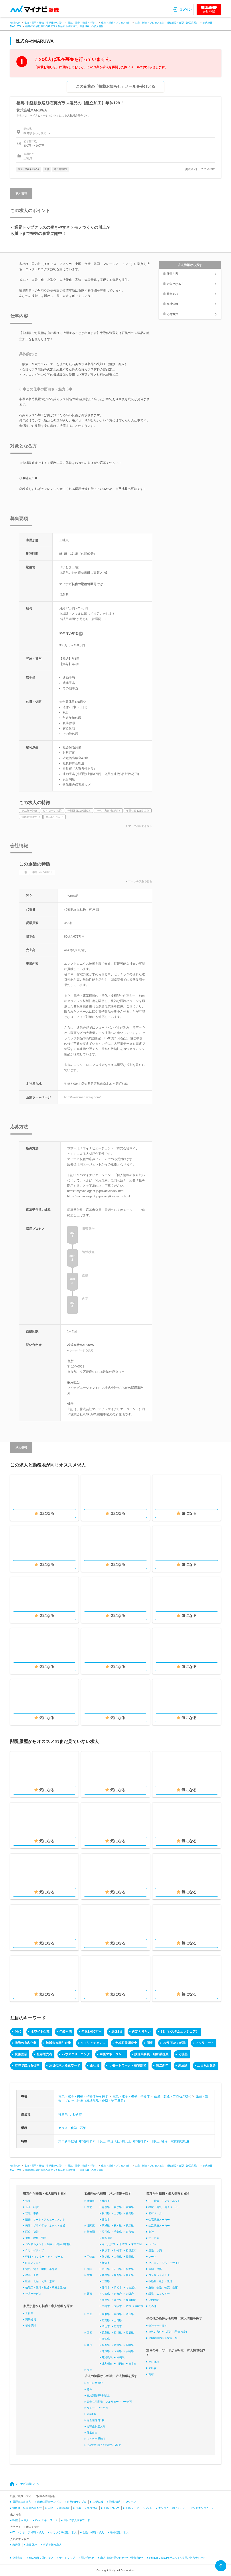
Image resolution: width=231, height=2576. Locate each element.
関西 (89, 2293)
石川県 (118, 2269)
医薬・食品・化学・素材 (40, 2281)
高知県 (106, 2338)
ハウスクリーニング (76, 2054)
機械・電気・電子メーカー (164, 2207)
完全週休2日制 (95, 2420)
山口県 (118, 2320)
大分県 (118, 2351)
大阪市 (118, 2306)
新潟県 (106, 2256)
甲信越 (91, 2256)
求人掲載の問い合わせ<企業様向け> (121, 2557)
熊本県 (106, 2351)
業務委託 (30, 2325)
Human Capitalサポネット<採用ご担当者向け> (177, 2557)
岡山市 (106, 2326)
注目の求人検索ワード (64, 2065)
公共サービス (33, 2293)
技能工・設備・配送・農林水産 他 (45, 2287)
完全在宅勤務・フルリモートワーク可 (109, 2401)
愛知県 (130, 2275)
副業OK (91, 2414)
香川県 (118, 2332)
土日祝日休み (206, 2065)
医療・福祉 (32, 2231)
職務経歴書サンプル (49, 2501)
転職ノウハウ (112, 2508)
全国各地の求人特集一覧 (163, 2337)
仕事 (78, 2508)
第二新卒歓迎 (67, 2141)
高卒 (151, 2374)
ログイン (185, 9)
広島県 (106, 2320)
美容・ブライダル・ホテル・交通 (45, 2225)
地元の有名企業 (25, 2043)
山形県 (118, 2213)
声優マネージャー (112, 2054)
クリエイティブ (34, 2250)
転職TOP (15, 22)
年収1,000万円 (91, 2031)
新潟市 (106, 2262)
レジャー (153, 2244)
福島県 (63, 2114)
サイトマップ (67, 2557)
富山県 (106, 2269)
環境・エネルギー (159, 2293)
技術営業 (21, 2054)
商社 (151, 2231)
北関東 (91, 2225)
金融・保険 (155, 2269)
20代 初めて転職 (174, 2043)
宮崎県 (130, 2351)
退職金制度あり (96, 2426)
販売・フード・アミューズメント (45, 2219)
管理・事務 (32, 2213)
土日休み (153, 2361)
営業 (28, 2200)
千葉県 (118, 2231)
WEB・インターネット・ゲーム (44, 2256)
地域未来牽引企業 (58, 2043)
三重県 (106, 2281)
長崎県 (130, 2345)
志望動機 (98, 2501)
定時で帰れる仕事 (27, 2065)
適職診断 (64, 2508)
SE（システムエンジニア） (179, 2031)
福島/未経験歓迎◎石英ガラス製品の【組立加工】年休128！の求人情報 (64, 26)
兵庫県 (106, 2300)
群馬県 (130, 2225)
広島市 (118, 2326)
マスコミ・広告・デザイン (164, 2262)
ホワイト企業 (40, 2031)
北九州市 (107, 2363)
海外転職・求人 (119, 2532)
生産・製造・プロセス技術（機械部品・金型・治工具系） (166, 22)
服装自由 (92, 2432)
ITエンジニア (33, 2262)
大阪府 (130, 2293)
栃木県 (118, 2225)
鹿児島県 (107, 2357)
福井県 (130, 2269)
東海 (89, 2275)
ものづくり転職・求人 (63, 2532)
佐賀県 (118, 2345)
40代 (18, 2031)
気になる (46, 1513)
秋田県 (106, 2213)
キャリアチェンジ (93, 2043)
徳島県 (106, 2332)
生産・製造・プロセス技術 (115, 22)
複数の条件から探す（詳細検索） (168, 2331)
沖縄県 (120, 2357)
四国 (89, 2332)
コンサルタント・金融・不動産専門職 (48, 2244)
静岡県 (118, 2275)
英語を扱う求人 (52, 2544)
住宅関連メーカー (159, 2219)
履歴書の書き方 (21, 2501)
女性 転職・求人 (93, 2532)
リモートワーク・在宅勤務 (127, 2065)
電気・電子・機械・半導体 (82, 22)
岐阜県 (106, 2275)
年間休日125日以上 (146, 2141)
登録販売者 (44, 2054)
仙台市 (106, 2219)
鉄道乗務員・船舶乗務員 (151, 2054)
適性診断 (114, 2501)
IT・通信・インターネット (164, 2200)
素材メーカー (156, 2213)
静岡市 (106, 2287)
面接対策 (92, 2508)
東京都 (130, 2231)
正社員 (94, 2065)
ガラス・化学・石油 (72, 2128)
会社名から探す (157, 2325)
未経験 (183, 2065)
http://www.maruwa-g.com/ (82, 1097)
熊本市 (132, 2363)
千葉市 (123, 2244)
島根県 (118, 2314)
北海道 (91, 2200)
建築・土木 (32, 2275)
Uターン (131, 2501)
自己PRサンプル (77, 2501)
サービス (153, 2238)
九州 (89, 2345)
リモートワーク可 (97, 2407)
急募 (89, 2389)
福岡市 (120, 2363)
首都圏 (91, 2231)
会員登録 (209, 9)
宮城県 (130, 2207)
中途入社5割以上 (119, 2141)
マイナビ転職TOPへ (27, 2483)
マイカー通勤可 (96, 2438)
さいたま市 (108, 2244)
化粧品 (183, 2054)
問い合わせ (87, 2557)
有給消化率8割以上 (98, 2395)
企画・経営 (32, 2207)
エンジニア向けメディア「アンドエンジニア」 (186, 2508)
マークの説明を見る (140, 826)
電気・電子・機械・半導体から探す (43, 22)
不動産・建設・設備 (160, 2281)
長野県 (130, 2256)
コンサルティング (159, 2275)
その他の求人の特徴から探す (104, 2445)
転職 (15, 2520)
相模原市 (131, 2250)
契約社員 (30, 2319)
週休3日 (116, 2031)
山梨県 (118, 2256)
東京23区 (136, 2244)
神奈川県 (107, 2238)
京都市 (106, 2306)
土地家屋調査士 (126, 2043)
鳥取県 (106, 2314)
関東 (150, 2043)
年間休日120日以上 (92, 2141)
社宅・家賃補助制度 (175, 2141)
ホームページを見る (81, 1350)
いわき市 (75, 2114)
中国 (89, 2314)
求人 (26, 2520)
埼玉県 (106, 2231)
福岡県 (106, 2345)
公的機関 (153, 2300)
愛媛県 (130, 2332)
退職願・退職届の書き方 (27, 2508)
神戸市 (139, 2306)
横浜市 (106, 2250)
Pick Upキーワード (46, 2520)
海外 (89, 2369)
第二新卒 (162, 2065)
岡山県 (130, 2314)
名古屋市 (131, 2287)
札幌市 (106, 2200)
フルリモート (204, 2043)
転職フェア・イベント (139, 2508)
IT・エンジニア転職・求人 (28, 2532)
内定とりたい (141, 2031)
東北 (89, 2207)
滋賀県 (106, 2293)
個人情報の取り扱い (41, 2557)
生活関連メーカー (159, 2225)
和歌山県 (131, 2300)
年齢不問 (65, 2031)
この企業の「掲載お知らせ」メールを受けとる (115, 86)
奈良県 (118, 2300)
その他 (152, 2306)
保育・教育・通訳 (36, 2238)
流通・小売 (155, 2250)
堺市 (128, 2306)
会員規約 (17, 2557)
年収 (50, 2508)
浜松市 (118, 2287)
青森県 (106, 2207)
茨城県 (106, 2225)
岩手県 (118, 2207)
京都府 (118, 2293)
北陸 (89, 2269)
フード (152, 2256)
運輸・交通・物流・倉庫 (163, 2287)
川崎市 (118, 2250)
